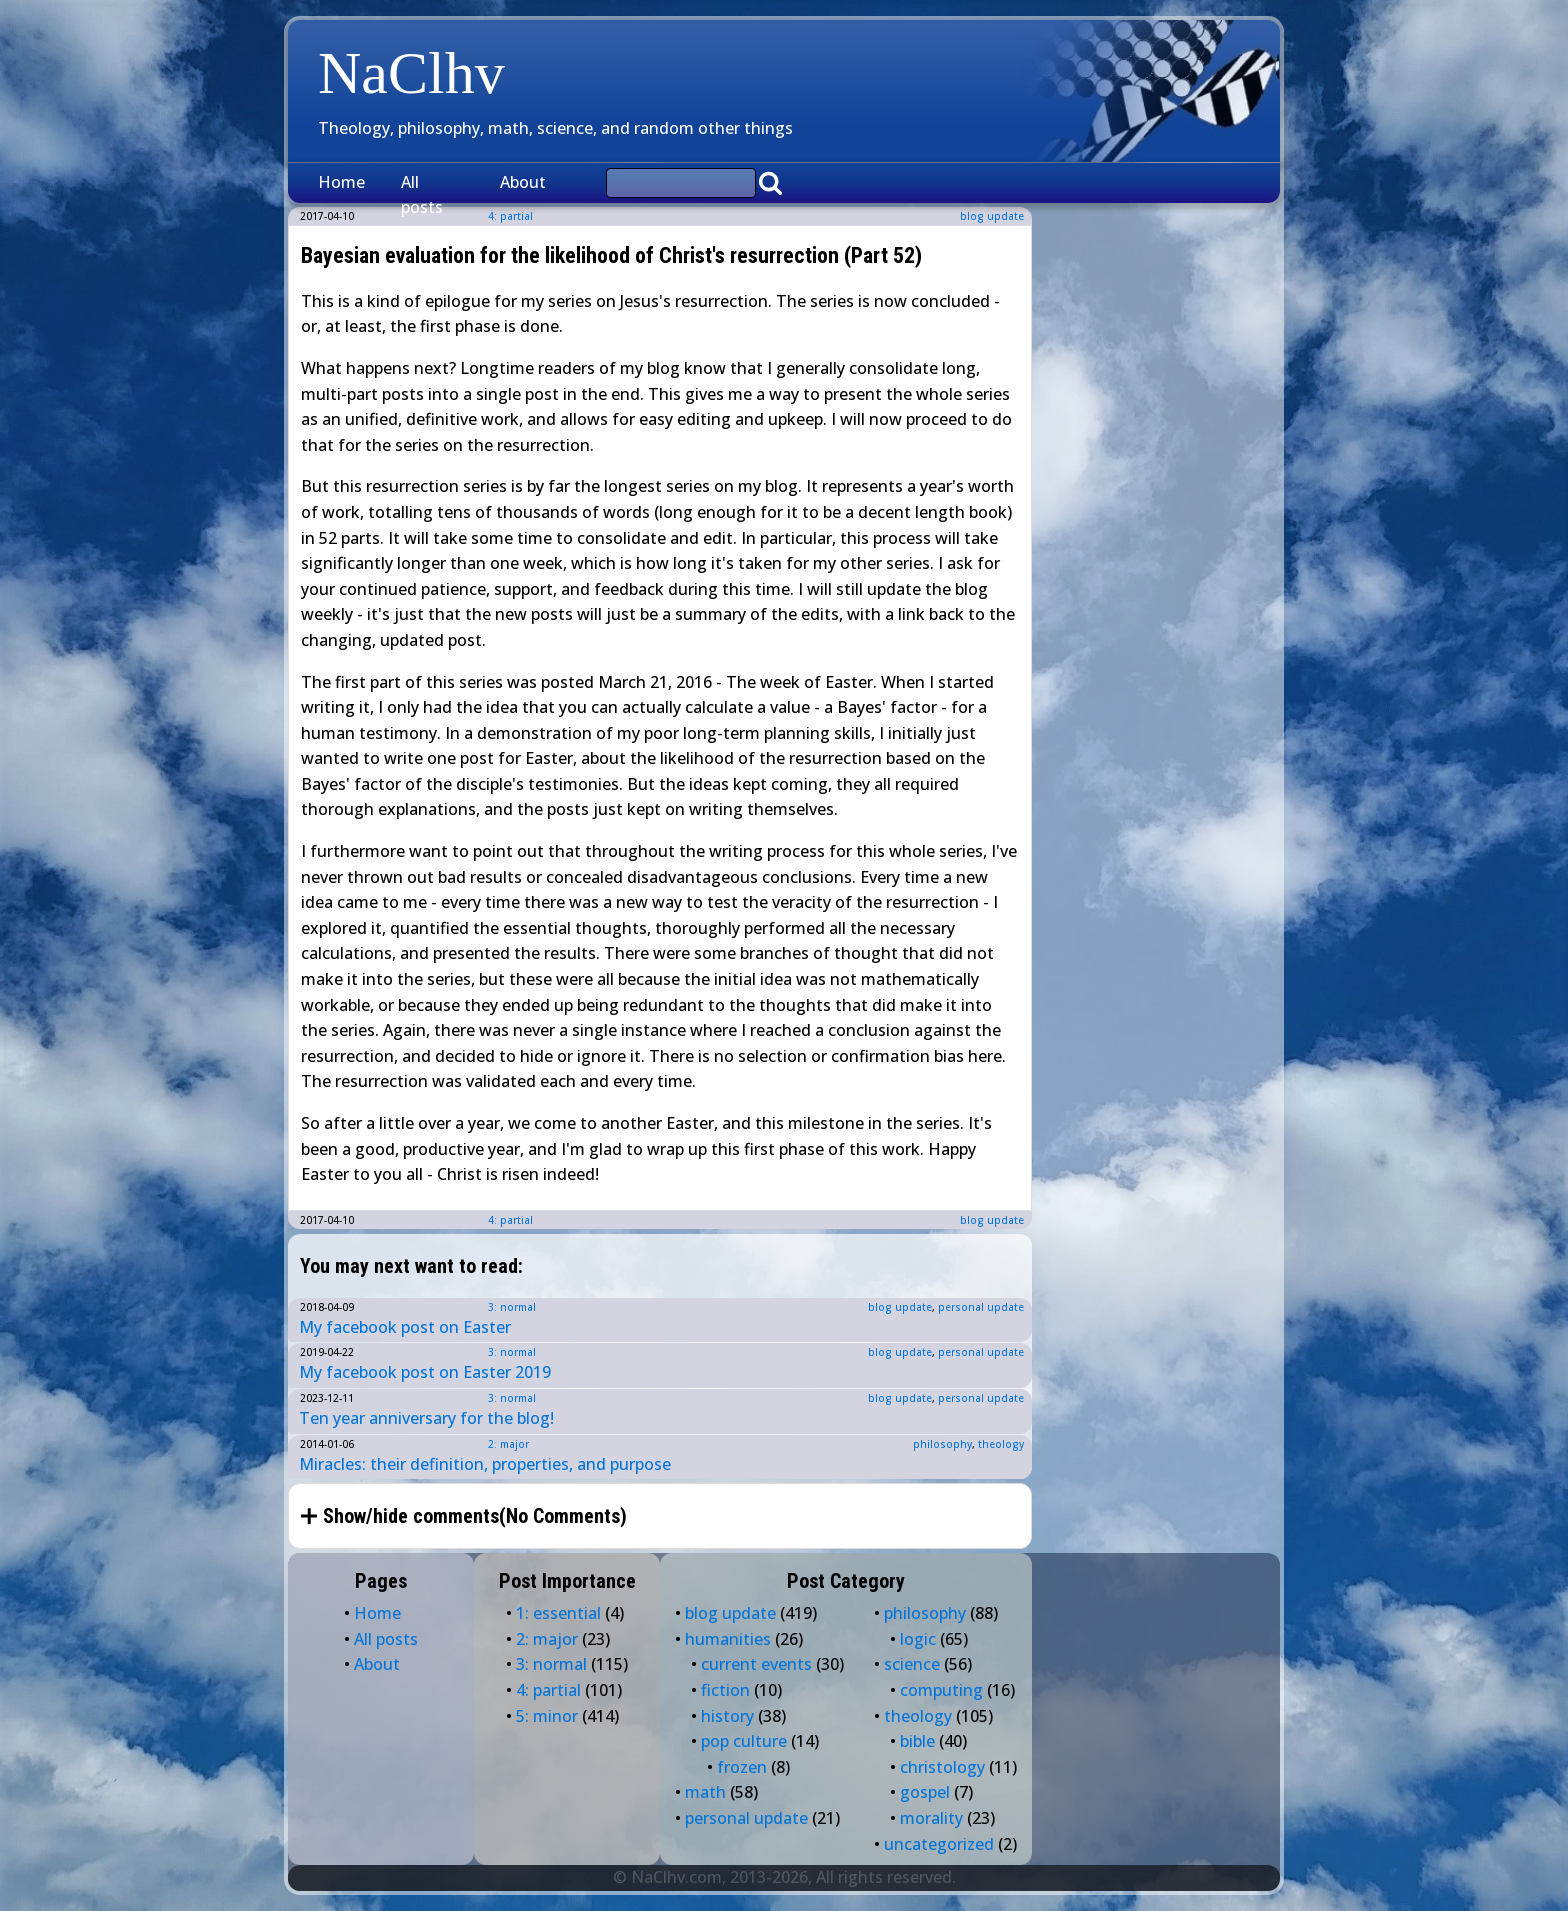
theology (1001, 1444)
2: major (508, 1444)
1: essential (558, 1613)
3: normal (512, 1307)
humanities (728, 1639)
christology (942, 1767)
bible (917, 1741)
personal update (981, 1307)
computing (941, 1690)
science (912, 1664)
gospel (925, 1792)
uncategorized (939, 1844)
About (523, 182)
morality (931, 1818)
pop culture (744, 1741)
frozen (742, 1767)
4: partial (510, 1220)
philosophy (942, 1444)
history (727, 1716)
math (705, 1792)
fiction (725, 1690)
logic (918, 1639)
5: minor (547, 1716)
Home (341, 182)
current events (756, 1664)
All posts (422, 195)
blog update (992, 216)
